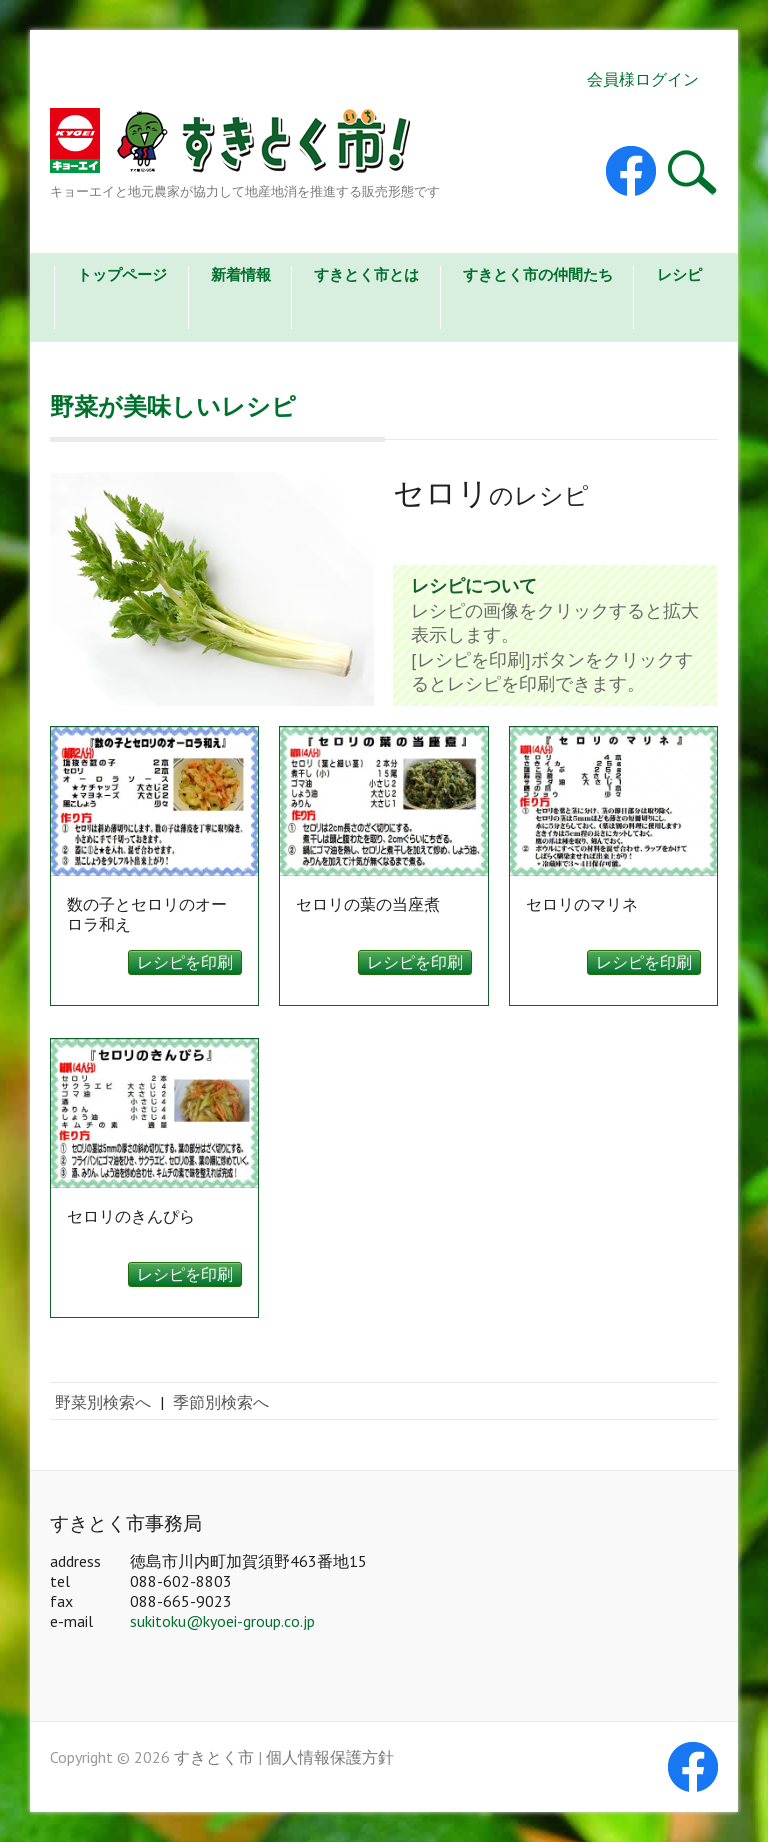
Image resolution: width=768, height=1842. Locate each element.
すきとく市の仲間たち (538, 275)
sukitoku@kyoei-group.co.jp (222, 1621)
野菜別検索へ (103, 1402)
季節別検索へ (221, 1402)
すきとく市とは (366, 275)
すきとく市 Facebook (631, 171)
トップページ (122, 275)
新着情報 (241, 275)
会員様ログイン (643, 79)
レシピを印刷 (185, 962)
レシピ (679, 275)
